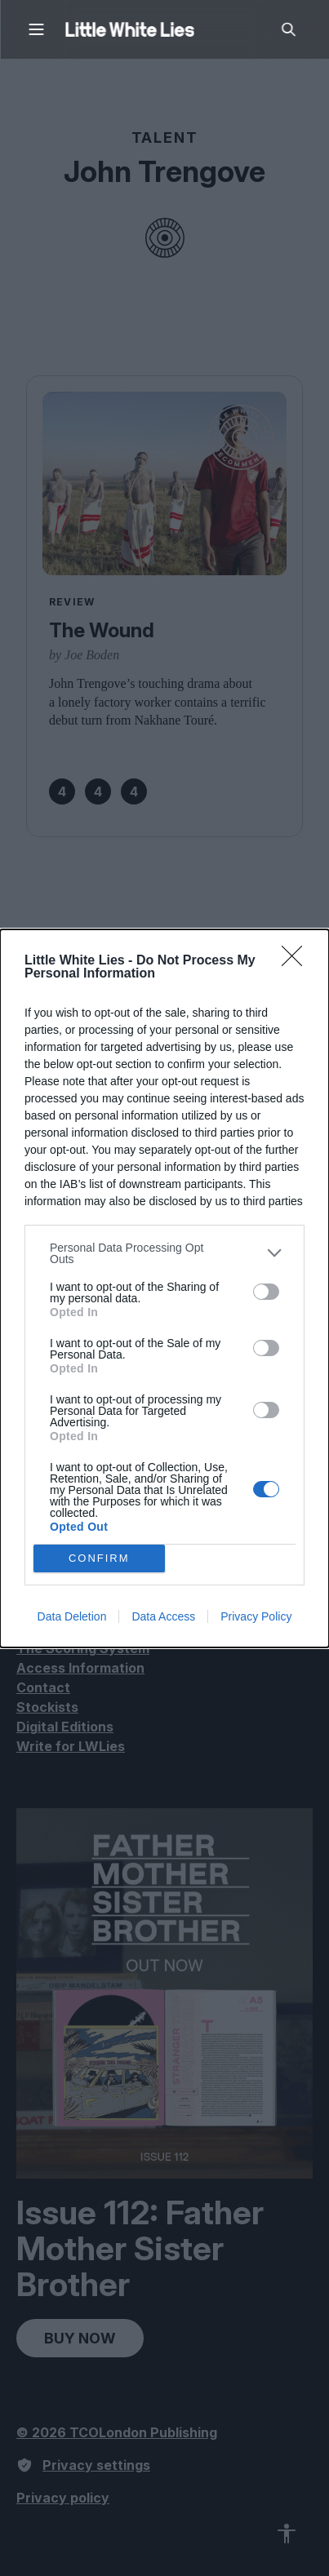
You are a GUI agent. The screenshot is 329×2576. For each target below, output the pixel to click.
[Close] (297, 961)
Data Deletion (72, 1616)
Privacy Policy (255, 1616)
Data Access (163, 1616)
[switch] (266, 1292)
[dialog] (164, 1288)
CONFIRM (99, 1558)
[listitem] (164, 1253)
